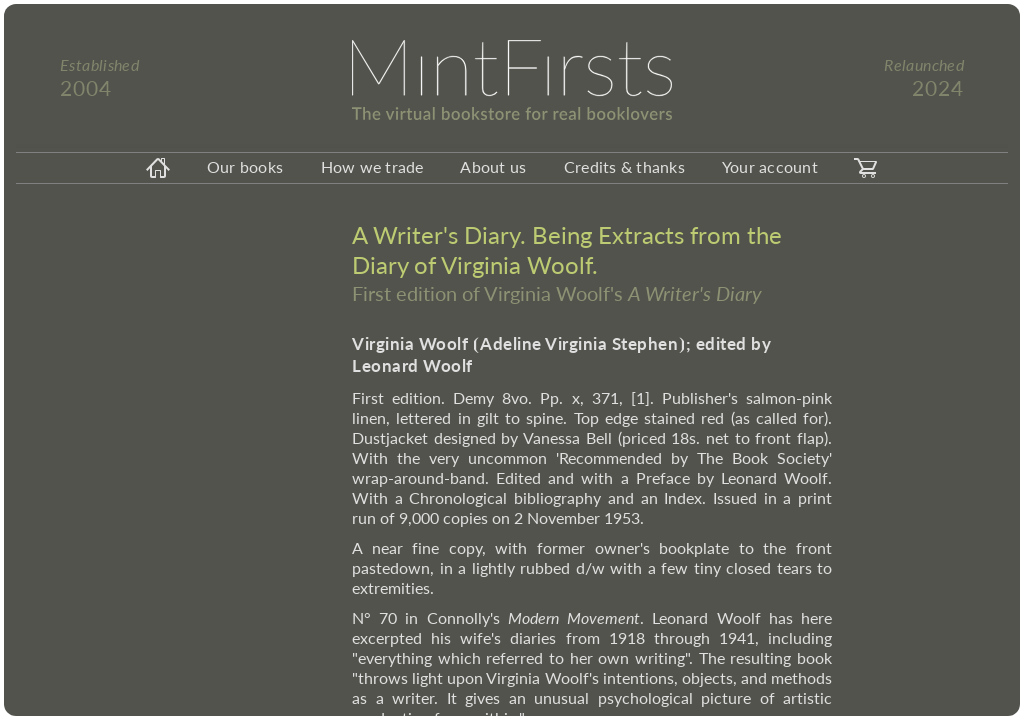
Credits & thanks (624, 166)
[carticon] (866, 168)
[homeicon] (158, 168)
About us (493, 166)
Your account (770, 166)
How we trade (372, 166)
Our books (245, 166)
